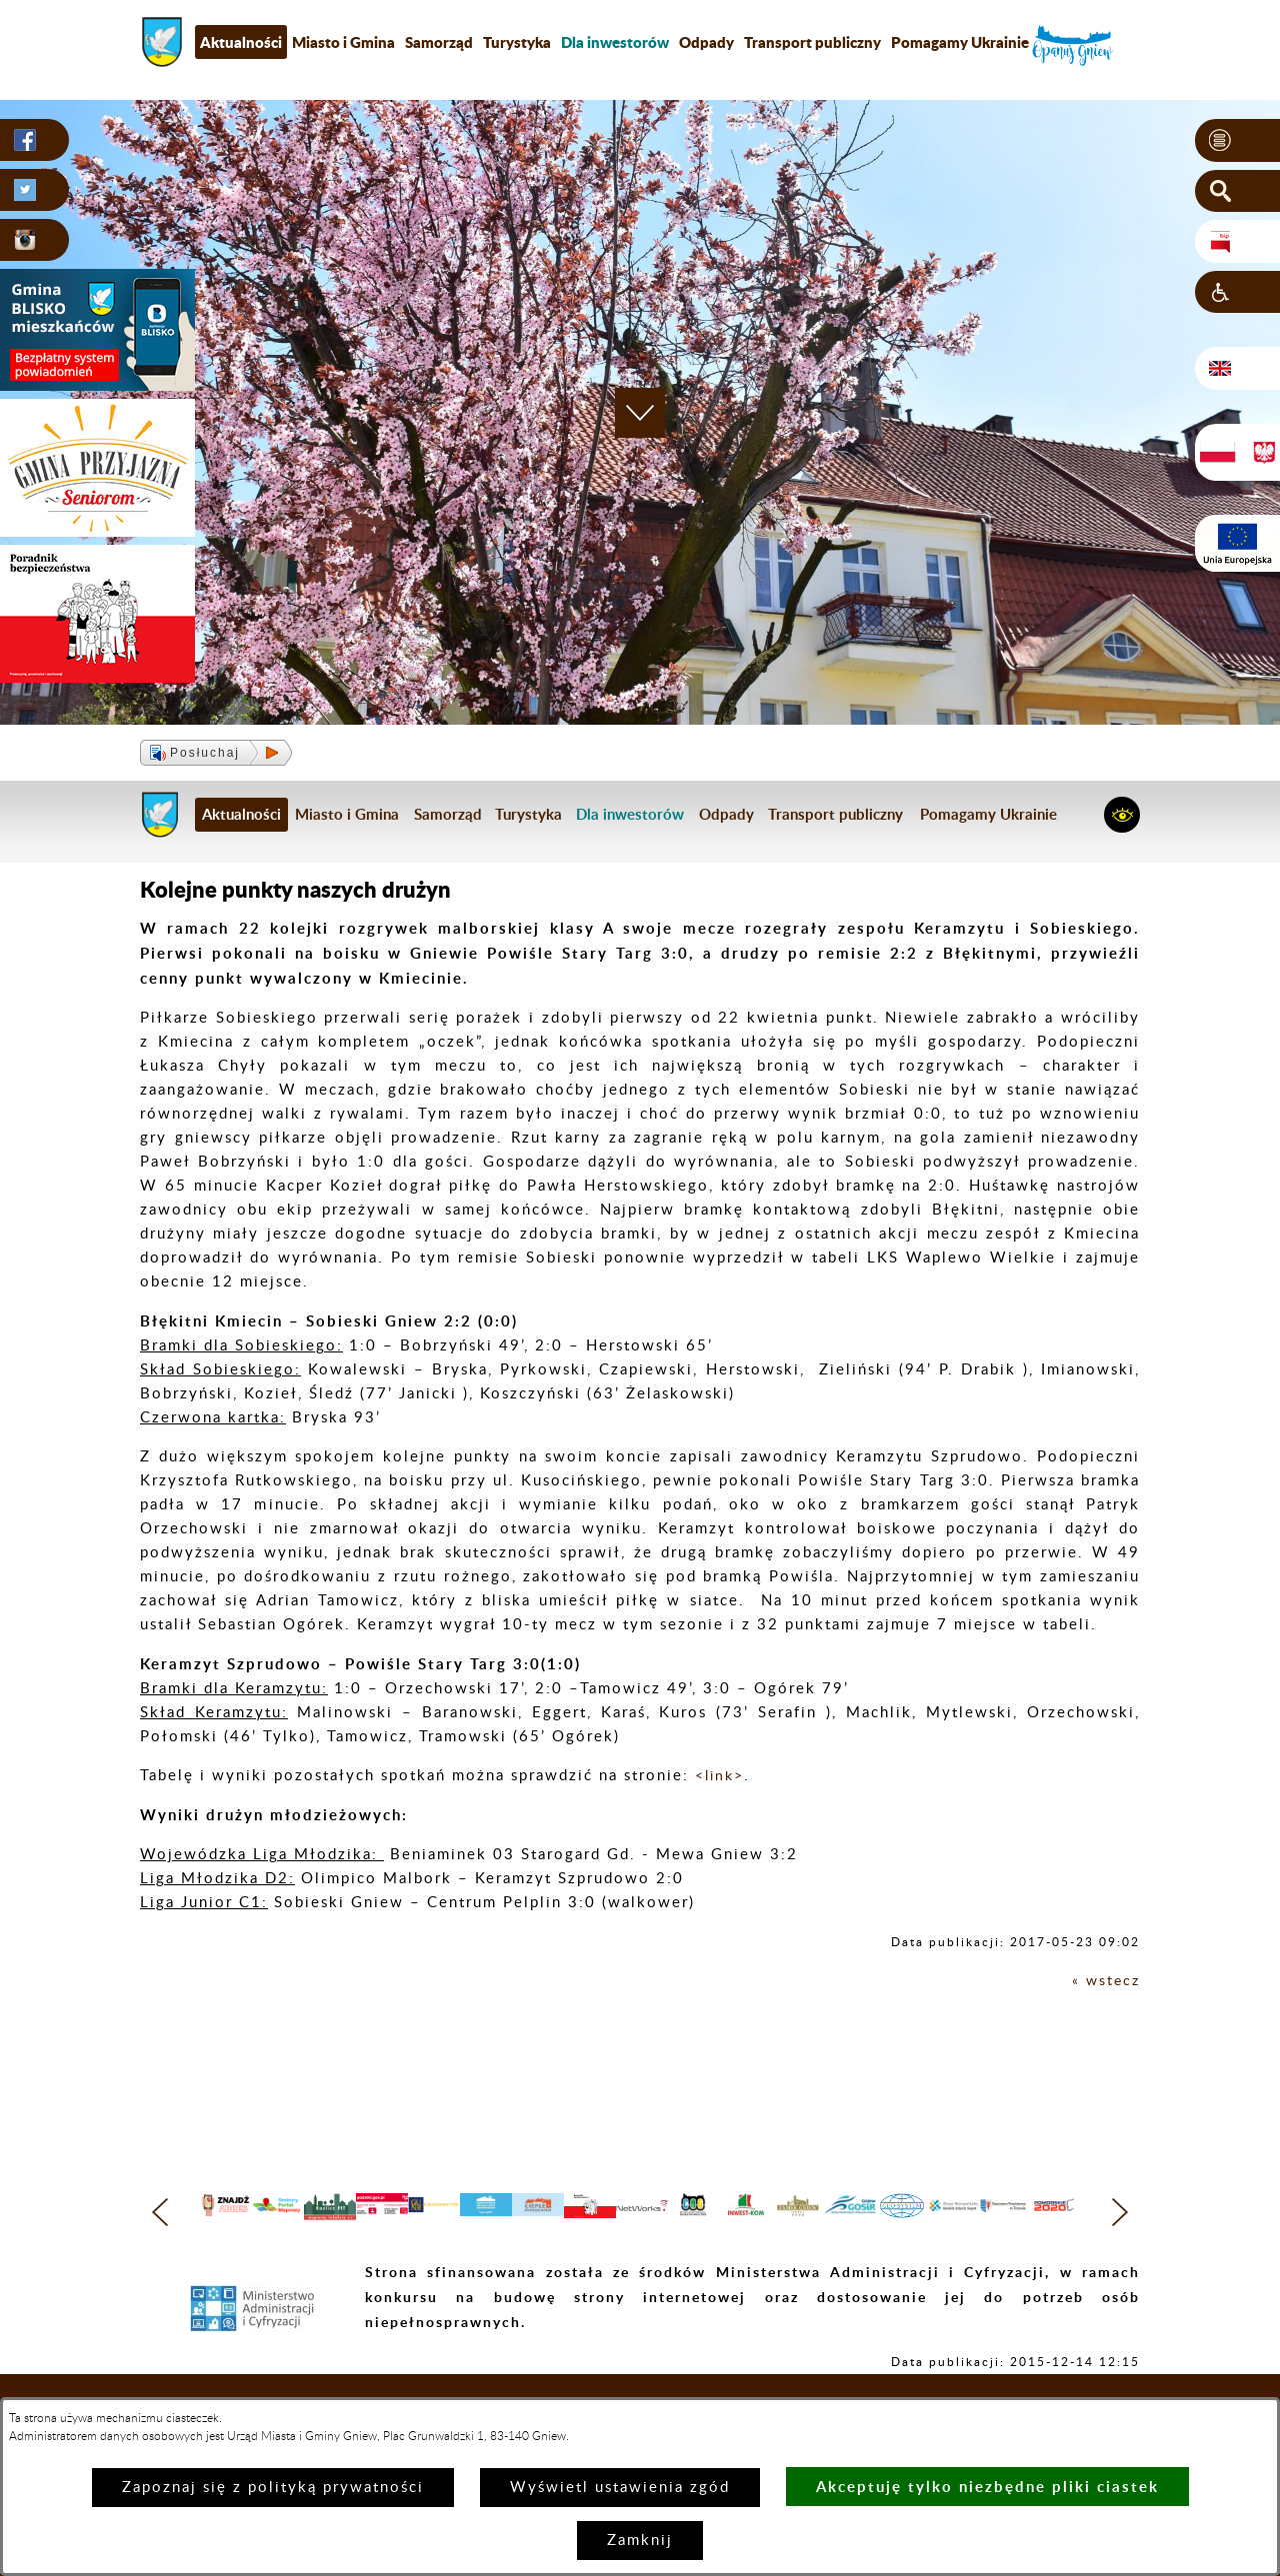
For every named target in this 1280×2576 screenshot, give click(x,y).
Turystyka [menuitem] (517, 42)
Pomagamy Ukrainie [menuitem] (960, 42)
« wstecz (1104, 1980)
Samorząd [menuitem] (439, 42)
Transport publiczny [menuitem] (812, 42)
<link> (722, 1775)
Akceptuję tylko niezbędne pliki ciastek (987, 2486)
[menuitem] (615, 42)
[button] (1237, 141)
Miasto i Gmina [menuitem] (343, 42)
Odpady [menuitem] (706, 42)
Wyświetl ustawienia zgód (620, 2487)
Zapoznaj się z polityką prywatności (273, 2487)
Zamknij (640, 2540)
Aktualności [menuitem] (241, 42)
